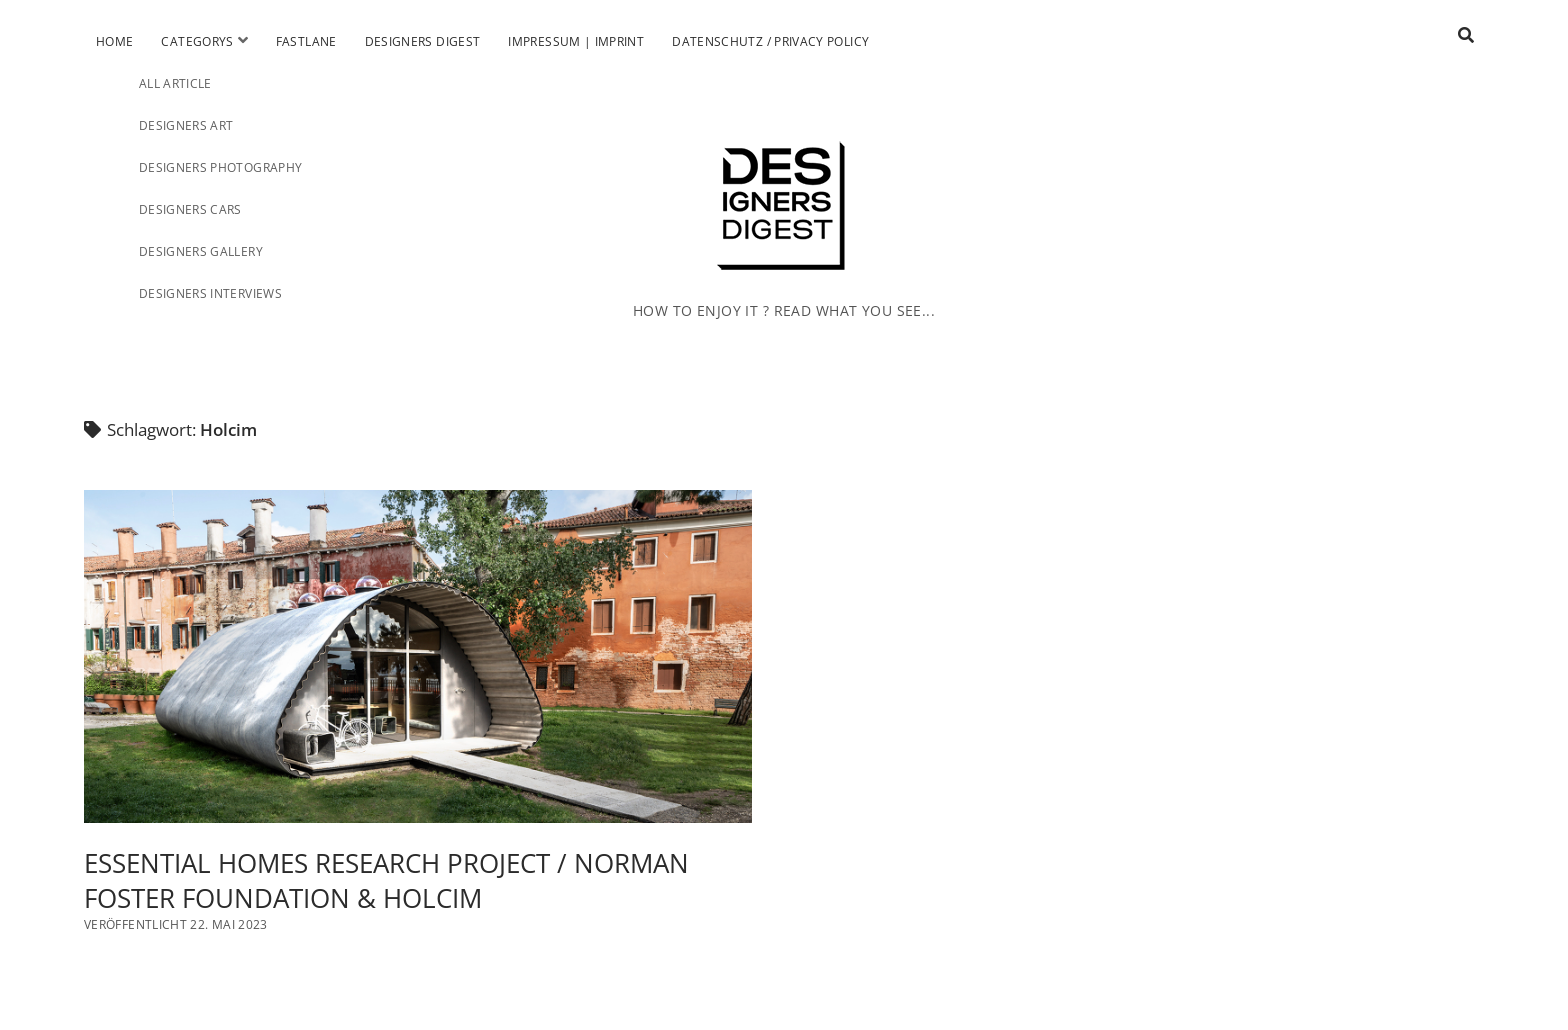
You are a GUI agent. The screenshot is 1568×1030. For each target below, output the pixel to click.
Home (114, 41)
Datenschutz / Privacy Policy (770, 41)
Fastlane (306, 41)
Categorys (197, 41)
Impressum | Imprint (576, 41)
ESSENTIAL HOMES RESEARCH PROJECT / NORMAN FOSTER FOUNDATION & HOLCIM (418, 657)
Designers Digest (423, 41)
